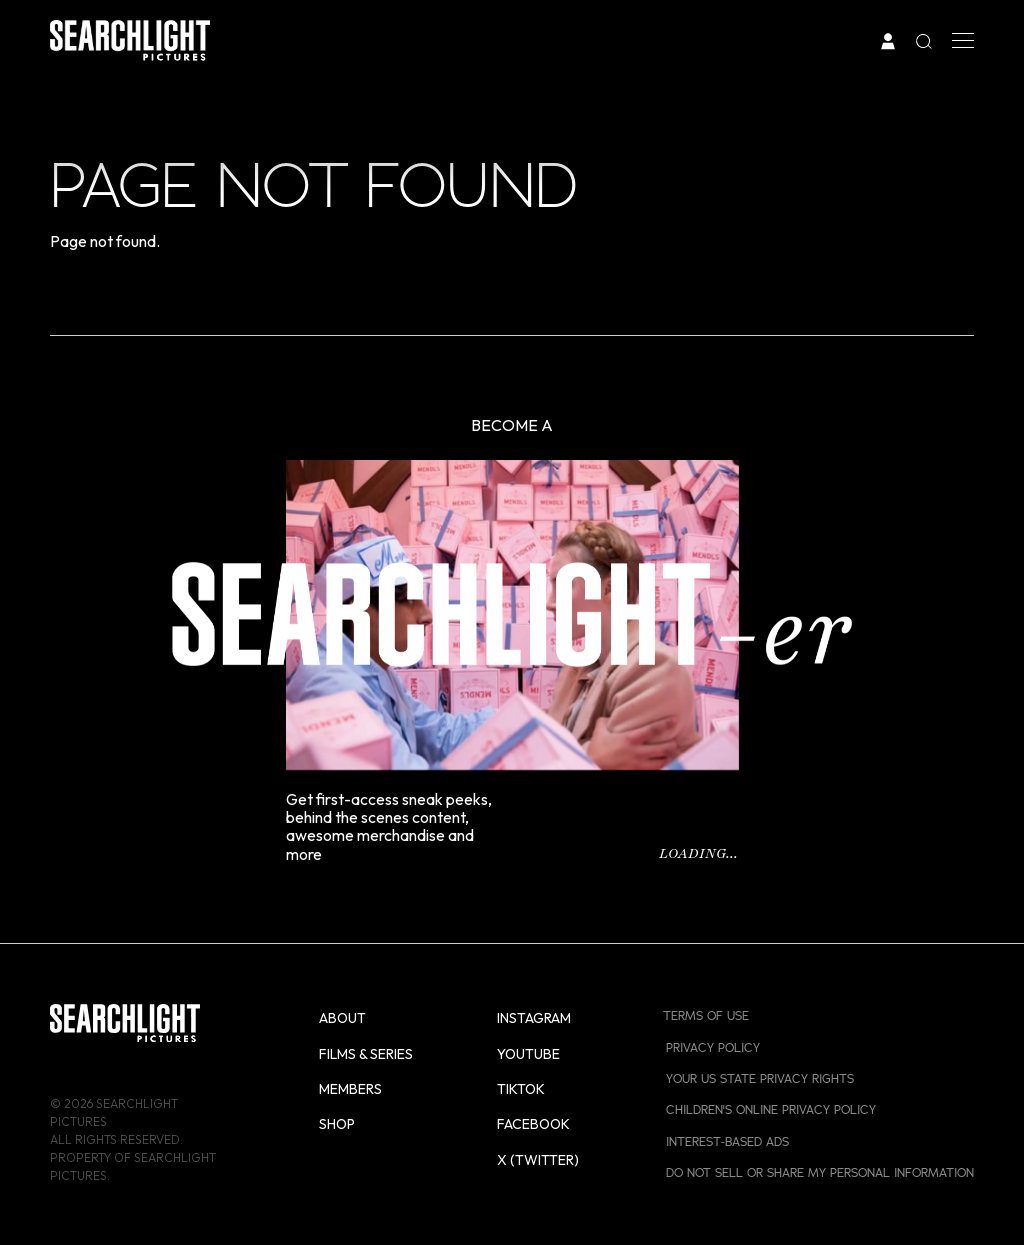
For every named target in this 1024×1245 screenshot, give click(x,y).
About (342, 1018)
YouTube (528, 1054)
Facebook (533, 1124)
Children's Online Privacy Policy (771, 1109)
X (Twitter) (538, 1160)
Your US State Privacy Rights (760, 1078)
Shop (337, 1124)
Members (350, 1089)
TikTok (521, 1089)
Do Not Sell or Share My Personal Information (820, 1172)
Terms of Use (706, 1015)
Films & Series (366, 1054)
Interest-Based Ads (727, 1141)
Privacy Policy (713, 1047)
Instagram (534, 1018)
